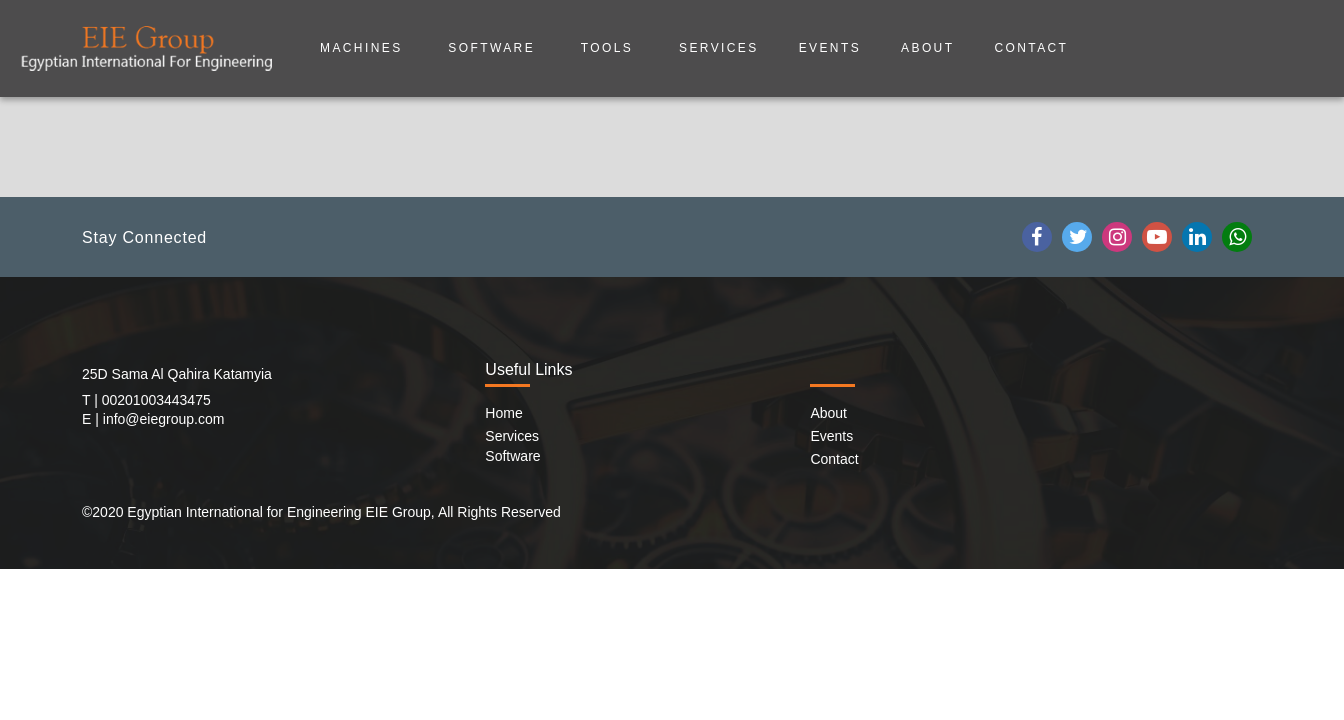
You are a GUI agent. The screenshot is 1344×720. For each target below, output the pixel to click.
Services (719, 48)
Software (494, 48)
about (927, 48)
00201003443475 (156, 400)
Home (503, 413)
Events (830, 48)
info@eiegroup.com (164, 419)
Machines (364, 48)
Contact (1031, 48)
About (828, 413)
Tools (610, 48)
